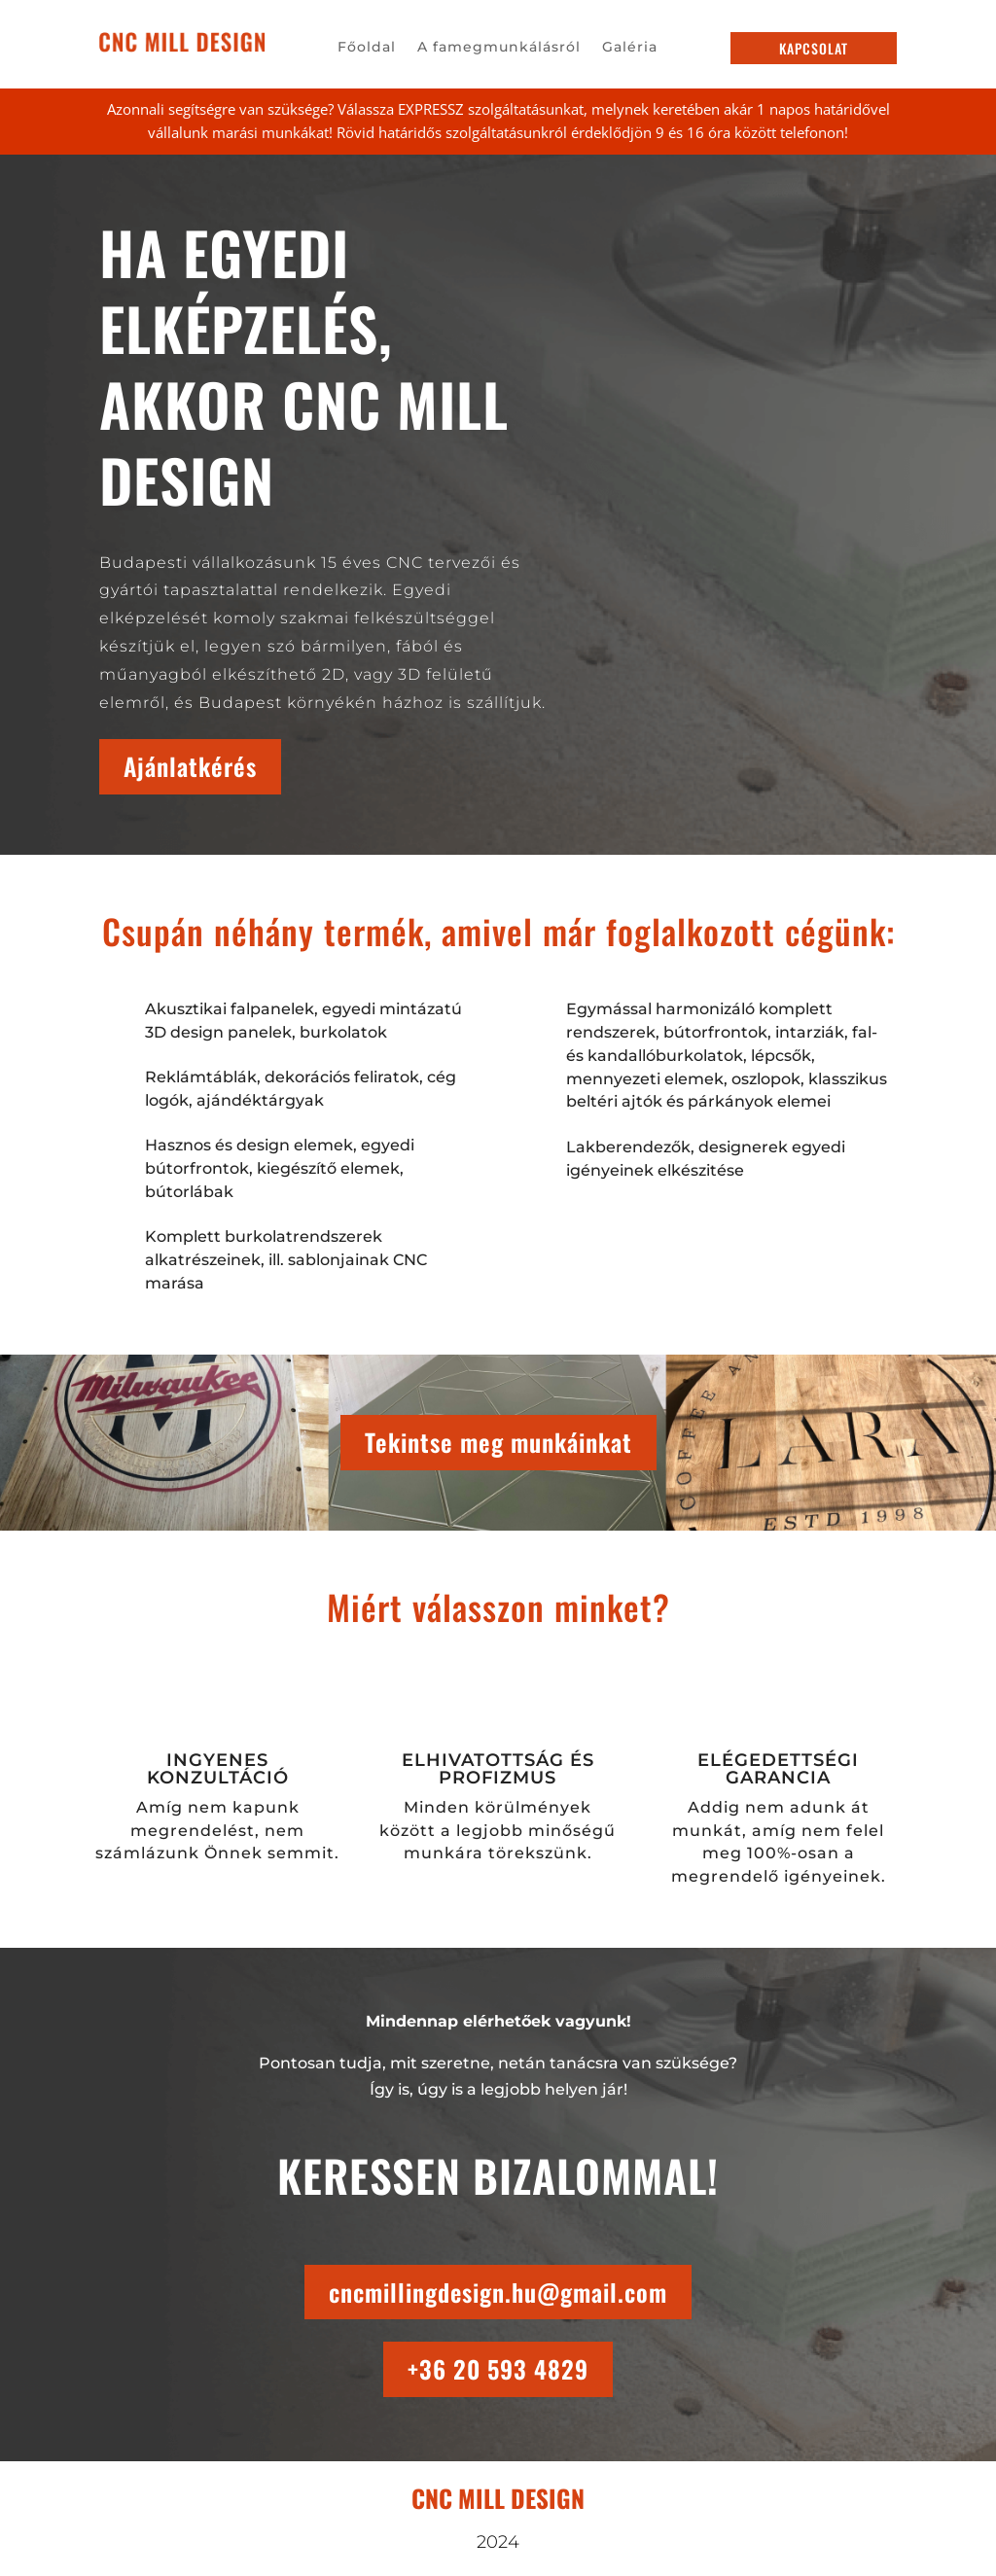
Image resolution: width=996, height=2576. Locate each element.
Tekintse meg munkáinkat (498, 1442)
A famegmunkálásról (499, 47)
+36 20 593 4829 (498, 2369)
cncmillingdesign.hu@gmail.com (498, 2292)
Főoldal (367, 47)
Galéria (630, 47)
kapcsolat (813, 48)
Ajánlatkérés (190, 766)
